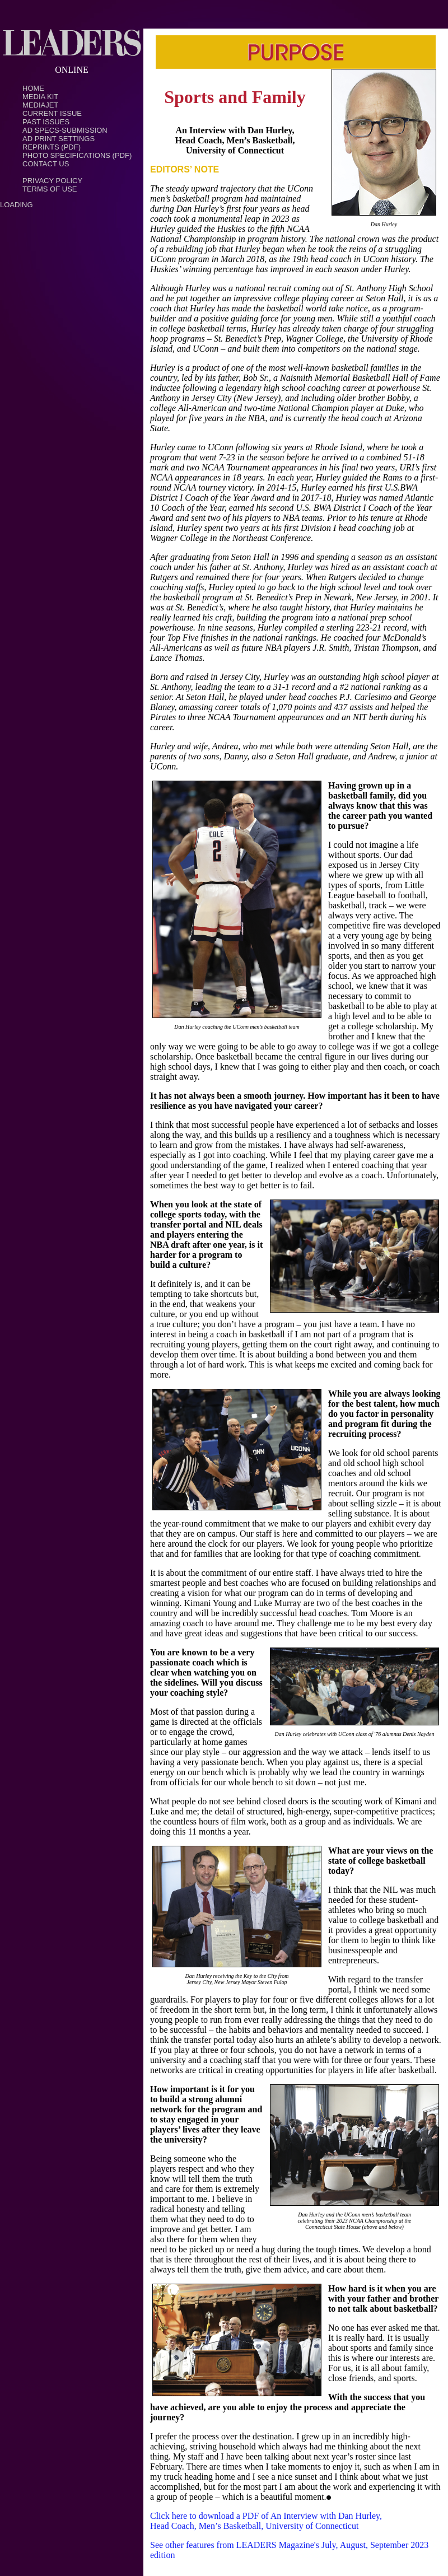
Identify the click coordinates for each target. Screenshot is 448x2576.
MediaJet (40, 105)
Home (33, 88)
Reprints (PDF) (51, 147)
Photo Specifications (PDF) (77, 155)
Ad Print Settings (58, 138)
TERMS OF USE (49, 189)
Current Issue (52, 113)
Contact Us (45, 164)
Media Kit (40, 96)
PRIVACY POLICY (52, 180)
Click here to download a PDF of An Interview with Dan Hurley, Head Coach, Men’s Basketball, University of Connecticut (266, 2521)
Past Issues (45, 122)
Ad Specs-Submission (65, 130)
